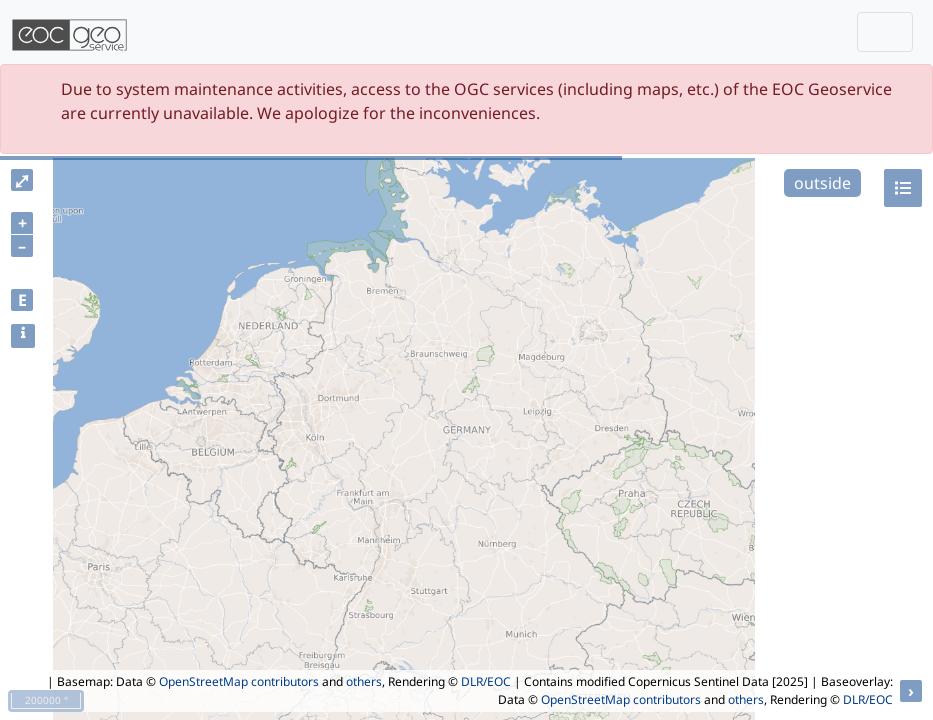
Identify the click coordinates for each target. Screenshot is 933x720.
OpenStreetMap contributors (239, 681)
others (364, 681)
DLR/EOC (486, 681)
